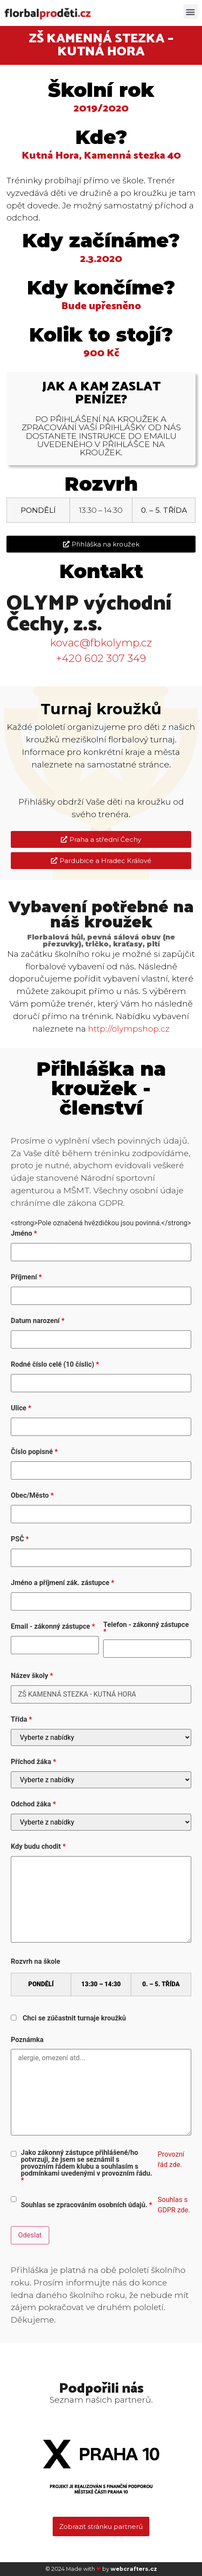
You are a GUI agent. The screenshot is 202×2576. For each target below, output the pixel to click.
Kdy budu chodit (38, 1846)
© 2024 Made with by (101, 2569)
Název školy (32, 1675)
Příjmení (26, 1277)
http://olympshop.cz (129, 1028)
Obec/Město (32, 1495)
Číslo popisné (34, 1451)
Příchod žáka (33, 1761)
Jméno (24, 1233)
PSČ (20, 1539)
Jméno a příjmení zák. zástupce (62, 1582)
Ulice (21, 1408)
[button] (190, 11)
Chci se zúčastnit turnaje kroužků (74, 2018)
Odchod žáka (33, 1804)
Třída (21, 1719)
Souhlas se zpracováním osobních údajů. (86, 2205)
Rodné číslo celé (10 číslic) (55, 1364)
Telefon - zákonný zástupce (146, 1628)
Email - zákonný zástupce (53, 1626)
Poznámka (27, 2039)
